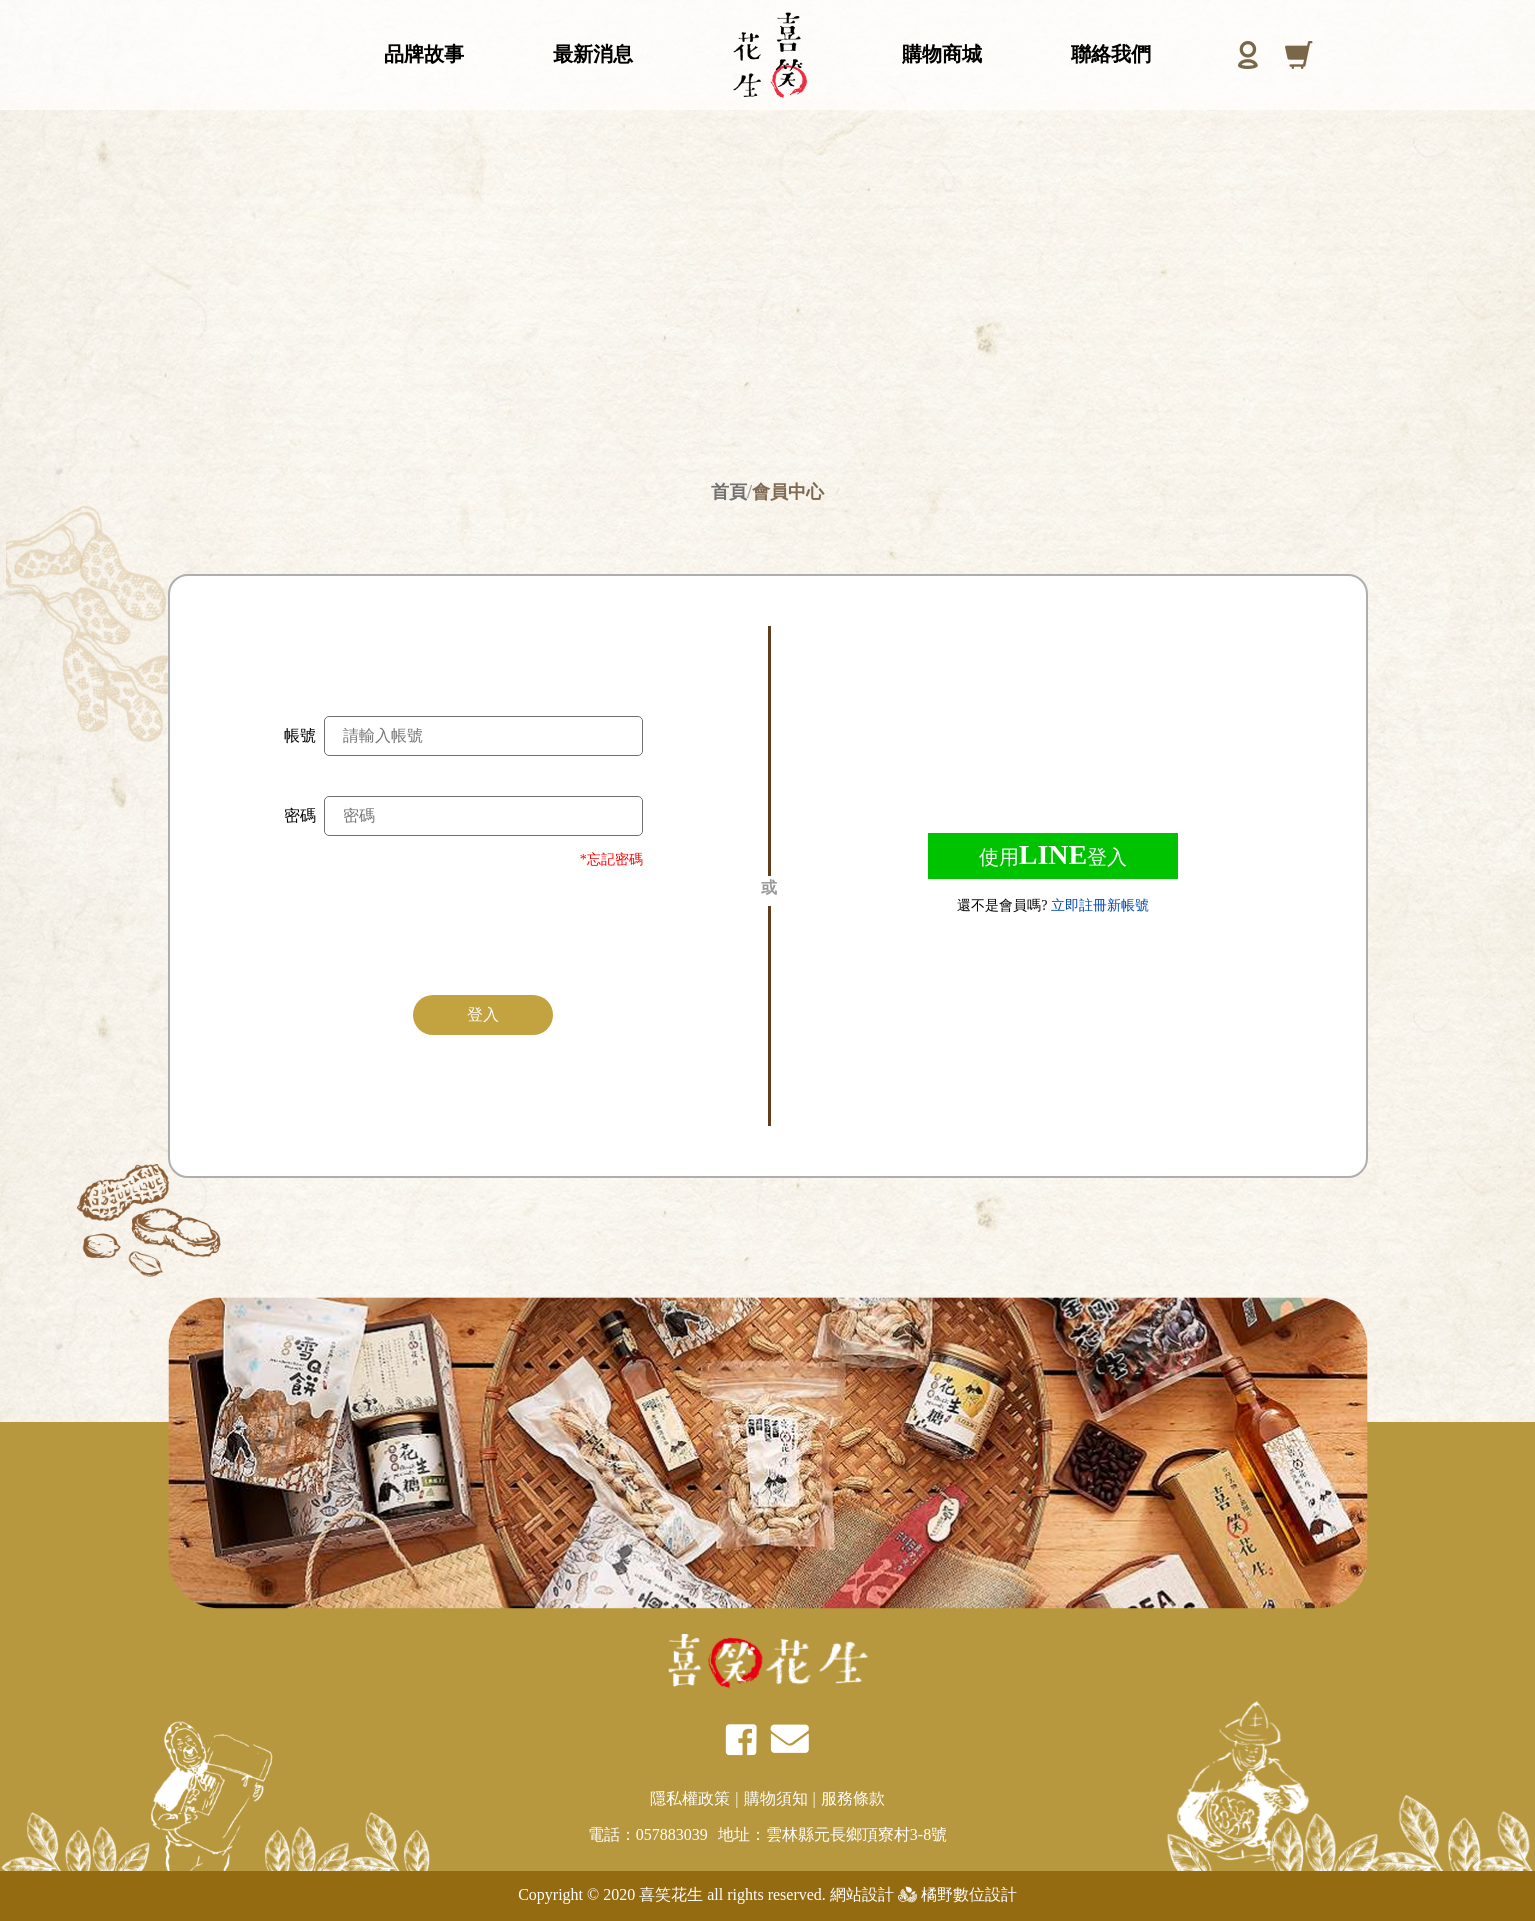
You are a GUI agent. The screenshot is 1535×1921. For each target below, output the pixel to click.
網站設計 (860, 1894)
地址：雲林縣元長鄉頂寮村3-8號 (832, 1834)
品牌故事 (424, 41)
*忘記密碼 (611, 859)
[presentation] (483, 929)
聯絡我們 (1111, 41)
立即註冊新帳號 (1100, 905)
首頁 (729, 492)
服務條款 (853, 1798)
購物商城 (942, 41)
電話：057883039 (648, 1834)
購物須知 (776, 1798)
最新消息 (593, 41)
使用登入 (1053, 854)
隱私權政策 (690, 1798)
